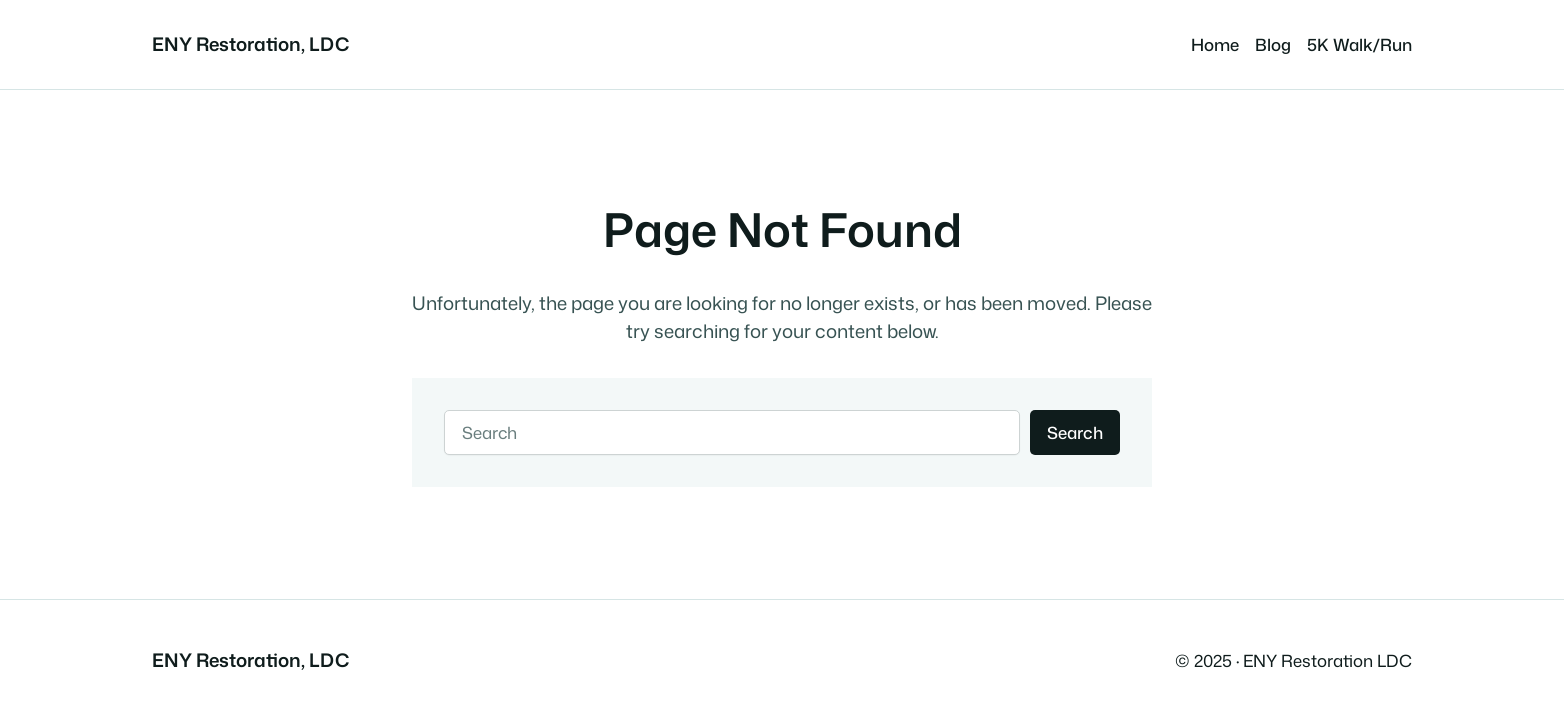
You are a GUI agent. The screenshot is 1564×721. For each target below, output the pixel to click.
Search (1075, 432)
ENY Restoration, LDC (250, 44)
